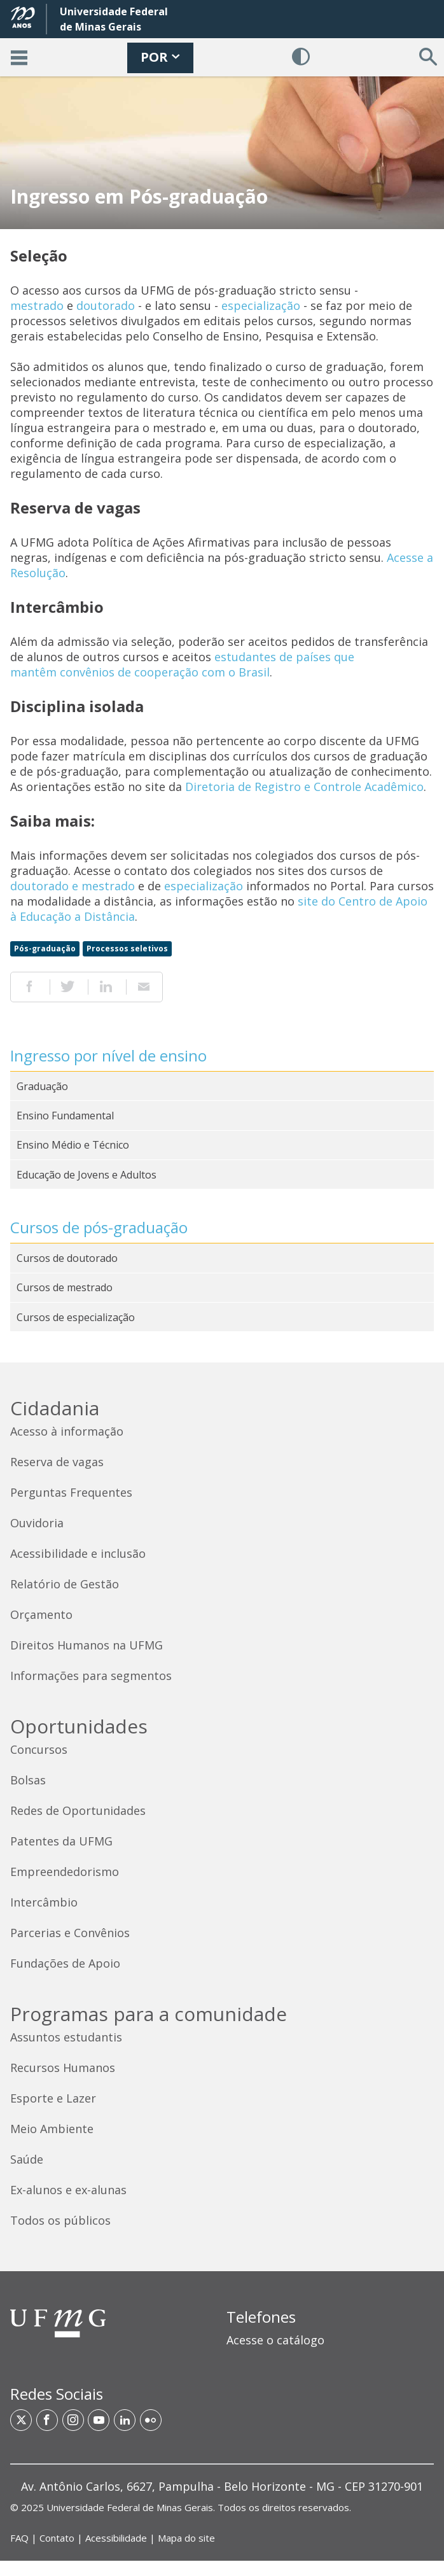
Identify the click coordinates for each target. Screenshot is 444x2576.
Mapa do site (186, 2537)
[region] (330, 2334)
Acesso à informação (66, 1431)
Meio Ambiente (52, 2128)
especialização (260, 305)
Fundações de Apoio (65, 1963)
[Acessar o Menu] (19, 57)
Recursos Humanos (62, 2067)
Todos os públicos (60, 2220)
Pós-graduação (45, 948)
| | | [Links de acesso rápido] (112, 2537)
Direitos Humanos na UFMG (86, 1645)
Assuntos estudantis (66, 2037)
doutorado (105, 305)
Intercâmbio (44, 1902)
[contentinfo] (222, 1961)
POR (160, 57)
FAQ (19, 2537)
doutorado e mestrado (72, 885)
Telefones (261, 2316)
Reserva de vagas (57, 1461)
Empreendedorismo (64, 1871)
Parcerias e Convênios (70, 1932)
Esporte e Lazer (53, 2098)
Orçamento (41, 1614)
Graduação (42, 1086)
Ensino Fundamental (65, 1116)
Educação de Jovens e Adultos (86, 1175)
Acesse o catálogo (275, 2340)
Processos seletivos (127, 948)
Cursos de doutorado (67, 1258)
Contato (56, 2537)
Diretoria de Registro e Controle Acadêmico (304, 786)
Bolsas (28, 1780)
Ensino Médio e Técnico (73, 1145)
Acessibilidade (116, 2537)
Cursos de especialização (76, 1317)
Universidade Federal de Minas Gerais (129, 2507)
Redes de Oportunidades (78, 1810)
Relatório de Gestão (64, 1584)
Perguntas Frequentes (71, 1492)
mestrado (37, 305)
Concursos (38, 1749)
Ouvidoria (37, 1522)
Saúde (26, 2159)
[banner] (222, 38)
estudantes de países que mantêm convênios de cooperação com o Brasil (182, 664)
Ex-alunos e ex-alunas (68, 2189)
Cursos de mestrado (65, 1287)
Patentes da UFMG (61, 1841)
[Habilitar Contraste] (301, 57)
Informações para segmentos (91, 1675)
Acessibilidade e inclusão (78, 1553)
